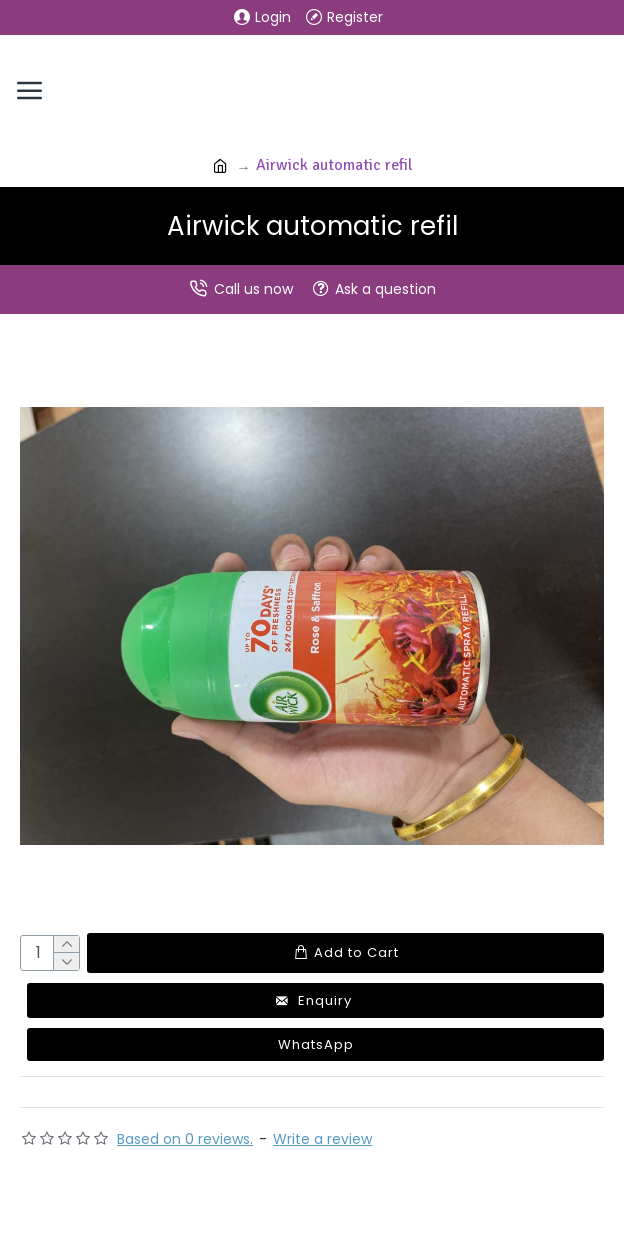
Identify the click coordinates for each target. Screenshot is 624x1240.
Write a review (322, 1139)
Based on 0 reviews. (185, 1139)
